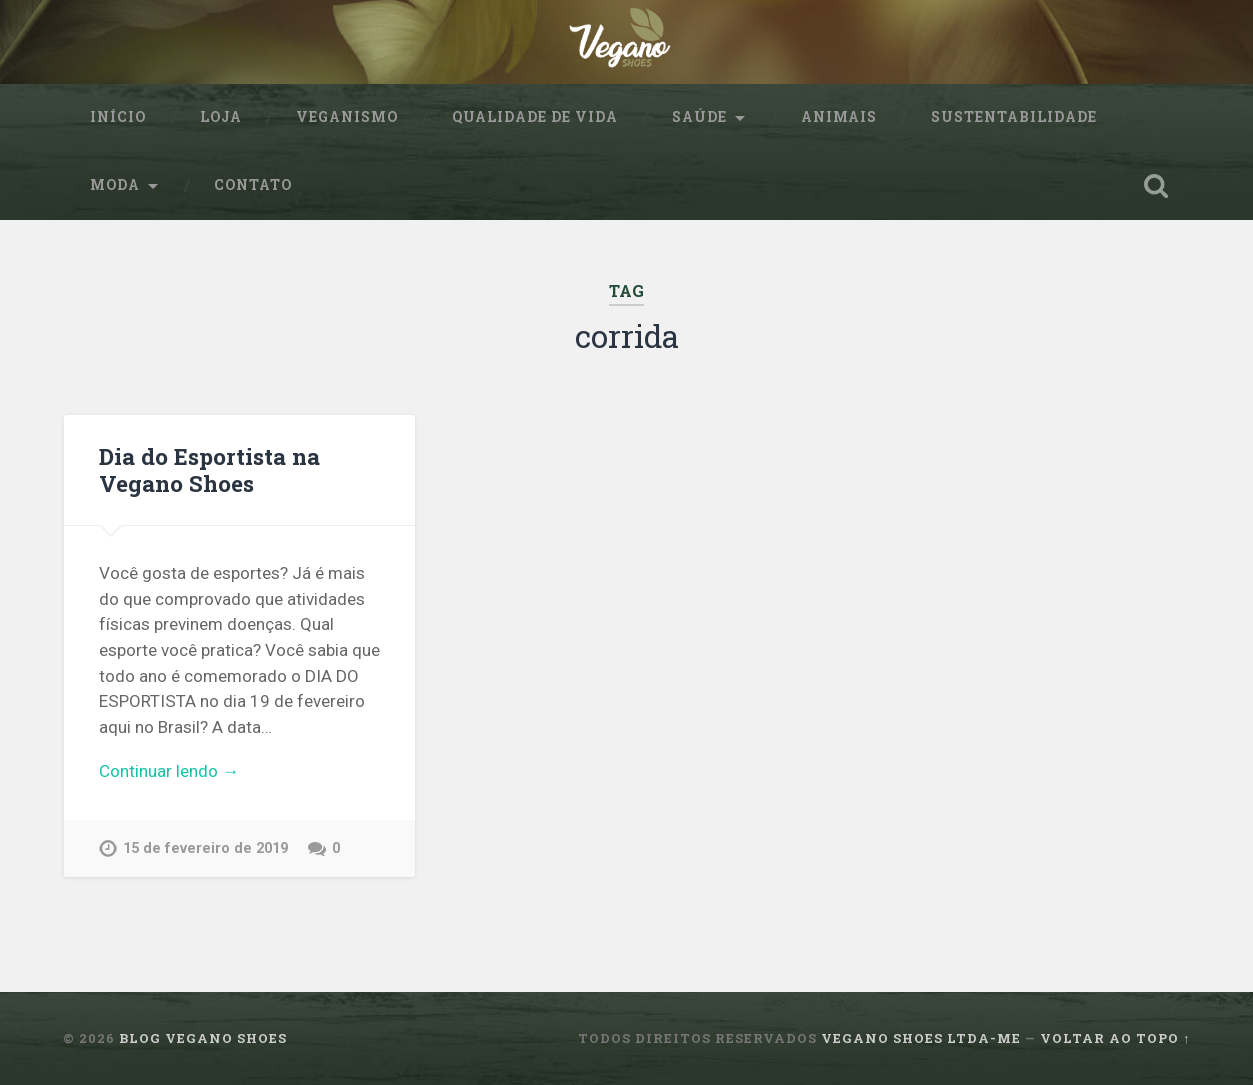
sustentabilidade (1014, 117)
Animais (839, 117)
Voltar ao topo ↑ (1115, 1038)
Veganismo (347, 117)
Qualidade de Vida (535, 117)
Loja (221, 117)
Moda (115, 185)
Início (118, 117)
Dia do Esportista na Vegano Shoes (209, 469)
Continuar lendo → (169, 771)
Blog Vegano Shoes (203, 1038)
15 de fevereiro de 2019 (205, 848)
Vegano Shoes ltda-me (921, 1038)
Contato (253, 185)
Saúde (699, 117)
